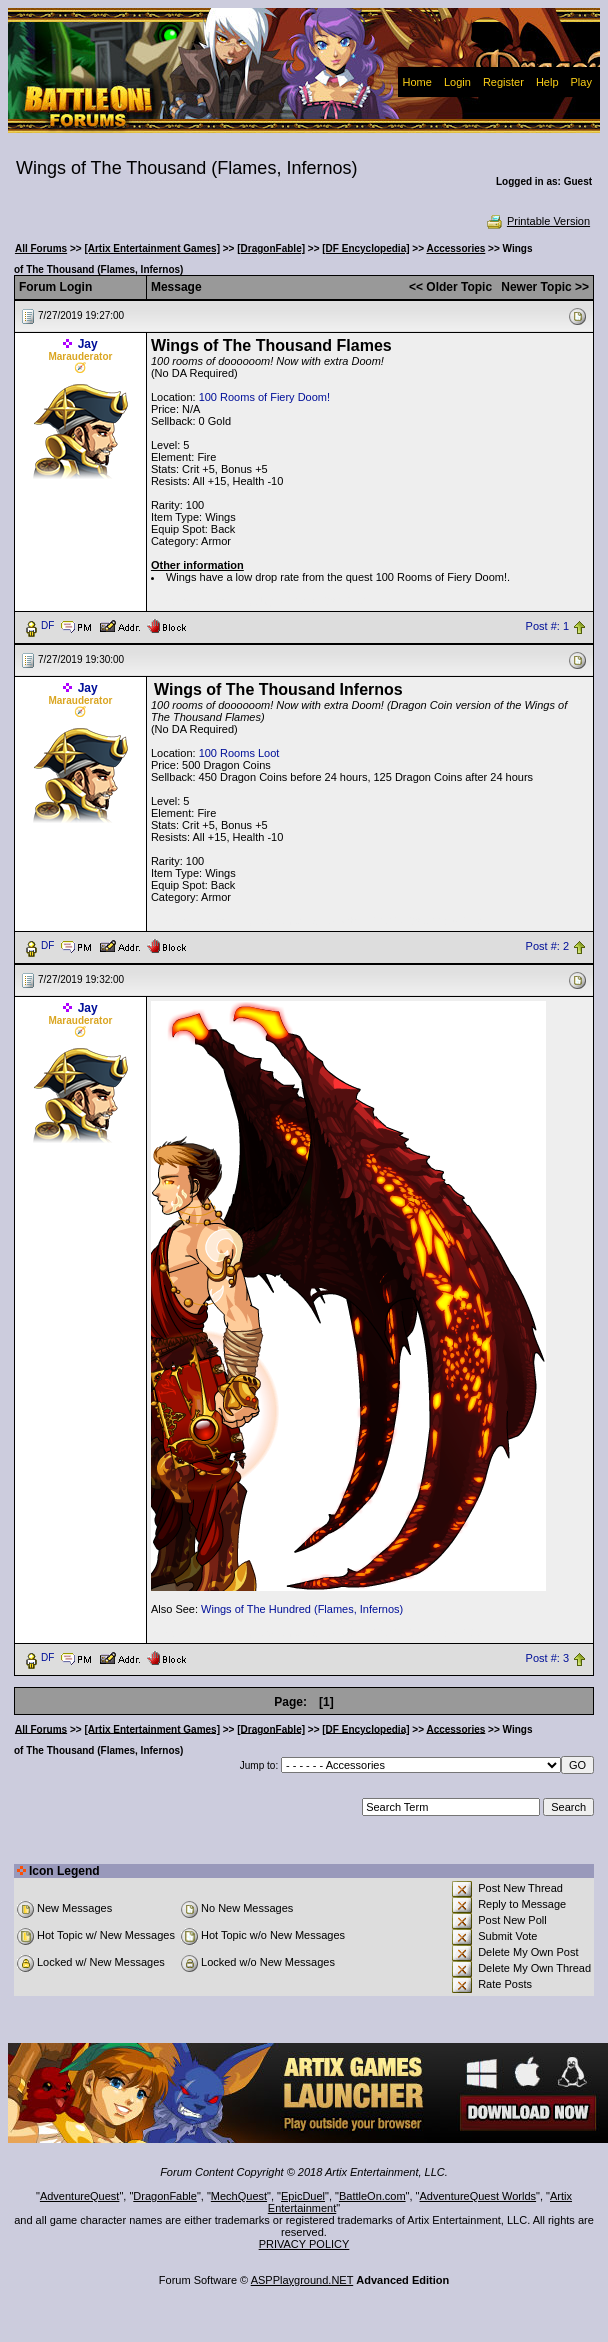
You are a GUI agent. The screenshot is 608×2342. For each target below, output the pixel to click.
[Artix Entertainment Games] (152, 248)
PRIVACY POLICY (304, 2244)
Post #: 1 (547, 626)
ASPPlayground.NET (302, 2280)
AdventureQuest (80, 2196)
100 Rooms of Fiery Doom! (264, 397)
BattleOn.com (372, 2196)
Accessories (455, 248)
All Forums (41, 248)
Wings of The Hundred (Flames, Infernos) (302, 1609)
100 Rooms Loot (239, 753)
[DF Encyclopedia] (365, 248)
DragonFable (165, 2196)
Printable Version (537, 221)
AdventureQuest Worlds (478, 2196)
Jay (88, 344)
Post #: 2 (547, 946)
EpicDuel (303, 2196)
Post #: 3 (547, 1658)
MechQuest (239, 2196)
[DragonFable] (271, 248)
